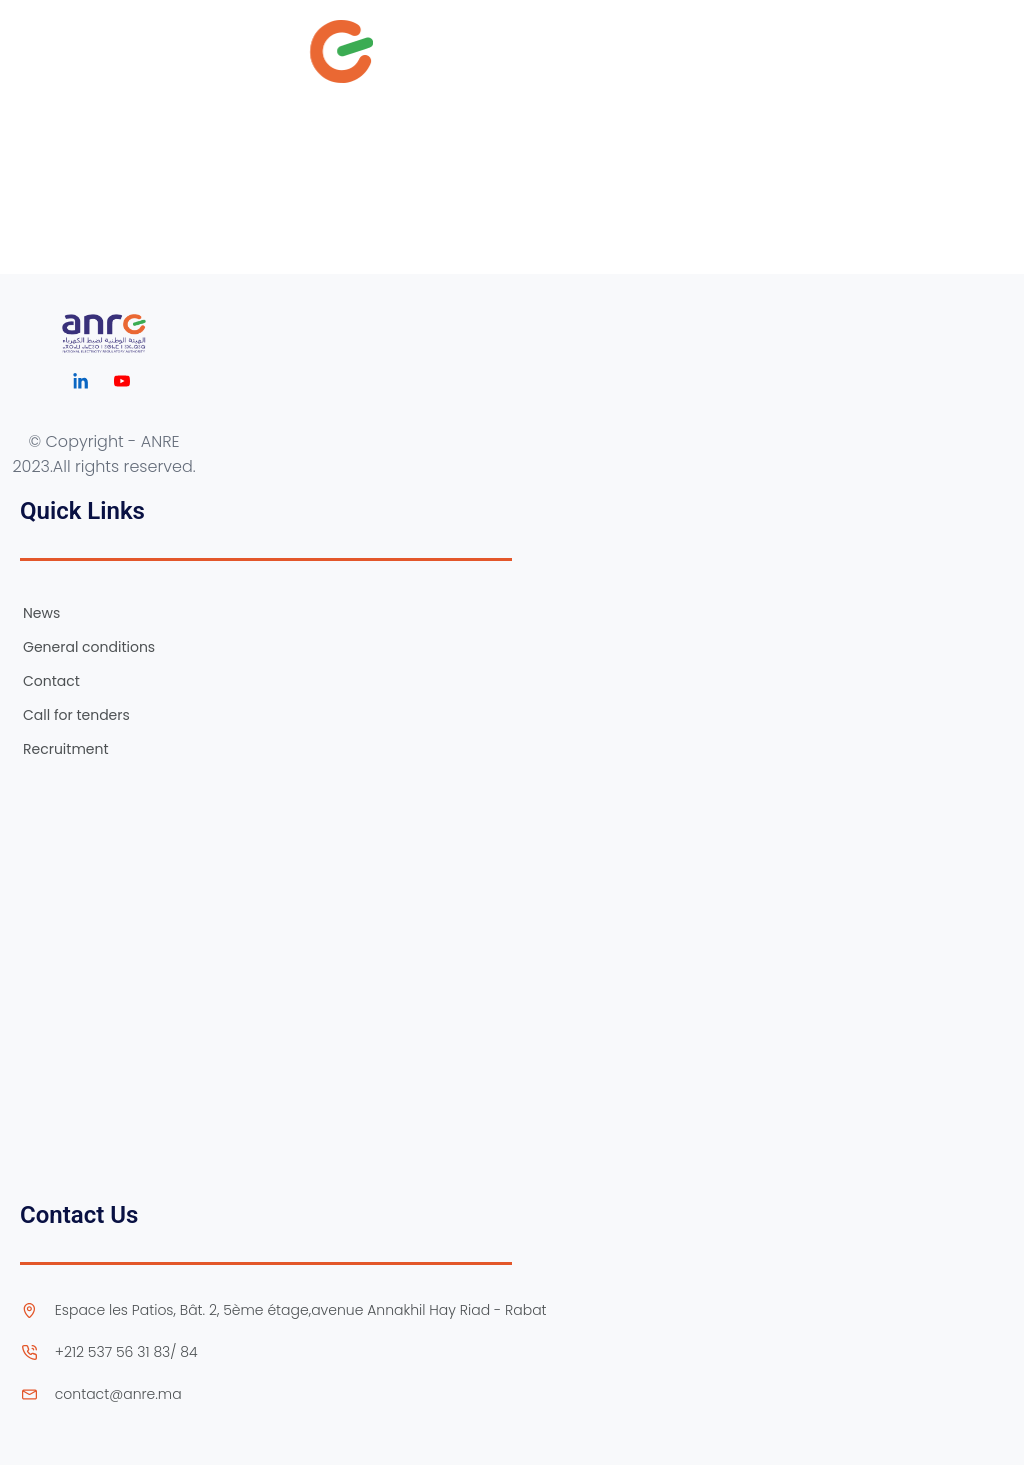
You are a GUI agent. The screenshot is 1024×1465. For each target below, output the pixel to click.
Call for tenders (76, 715)
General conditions (89, 647)
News (41, 613)
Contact (51, 681)
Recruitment (66, 749)
